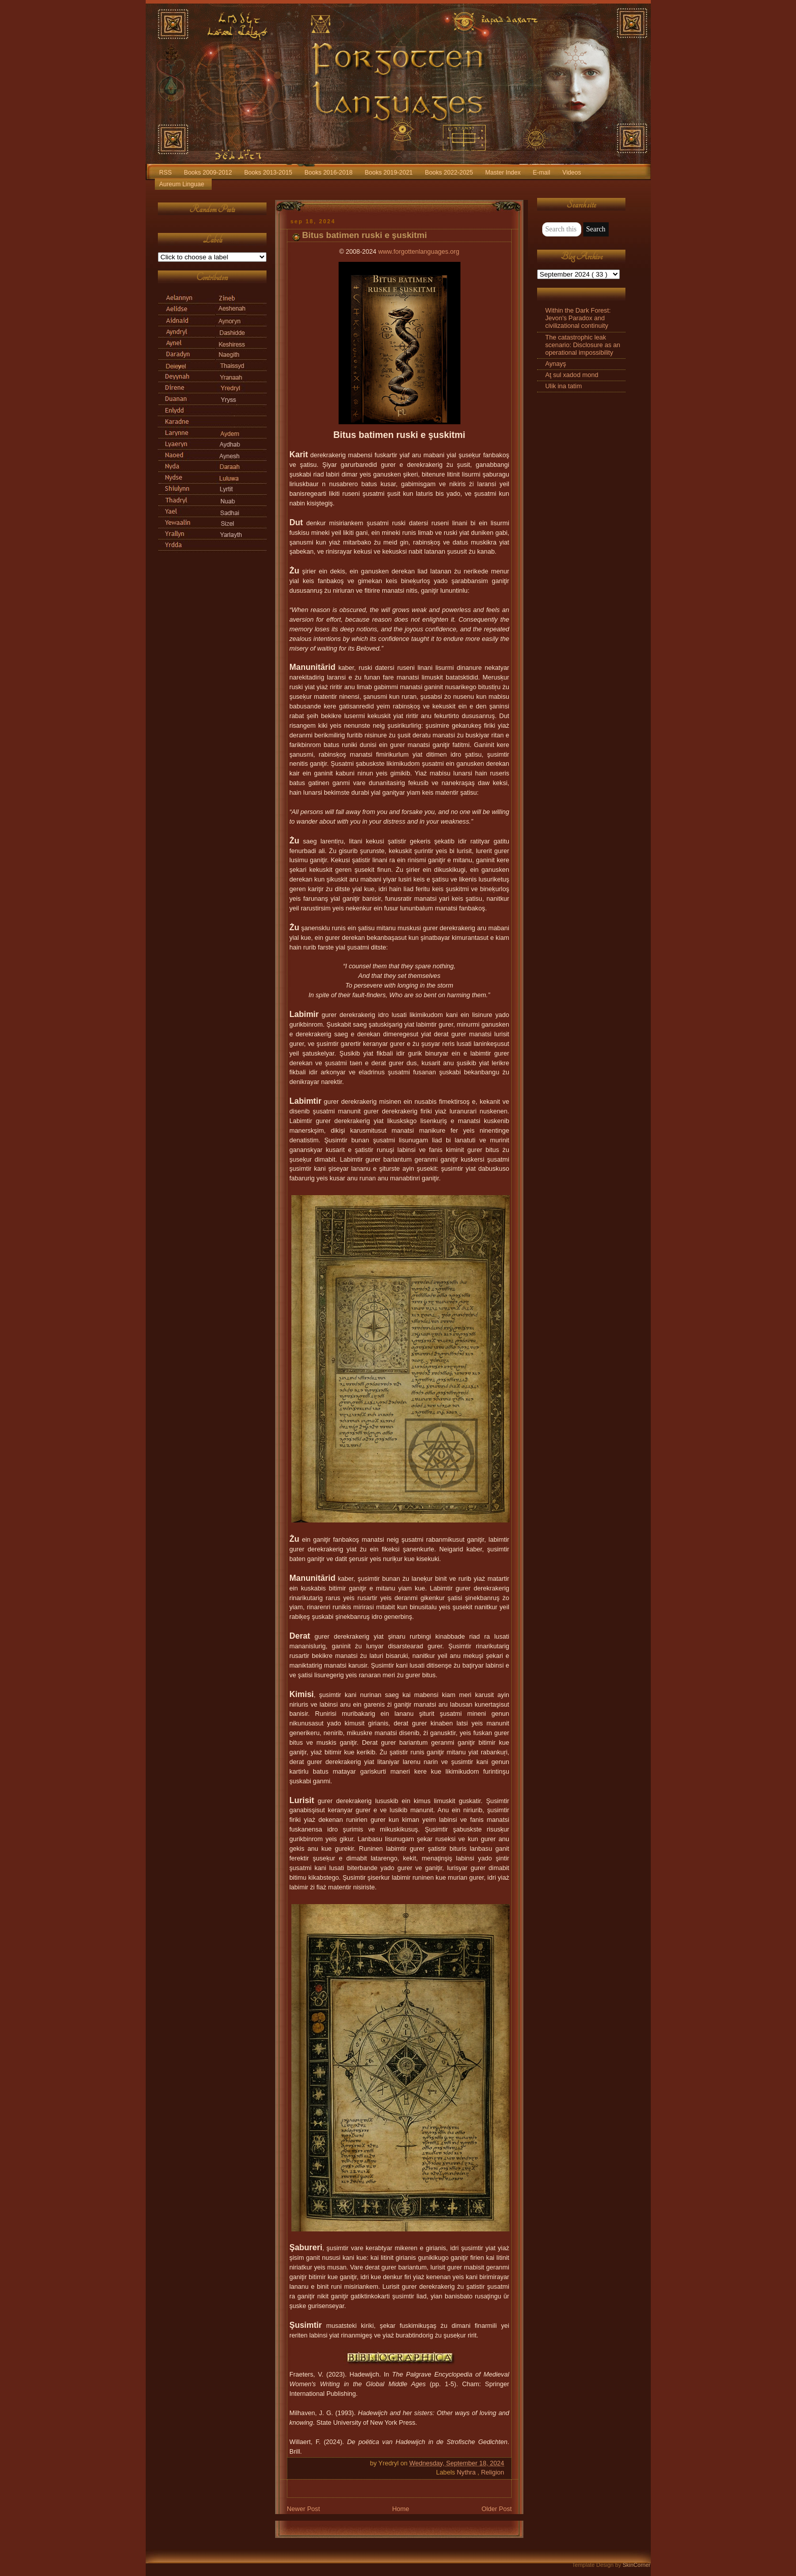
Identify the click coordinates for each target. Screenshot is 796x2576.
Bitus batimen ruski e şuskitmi (364, 235)
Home (400, 2509)
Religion (492, 2472)
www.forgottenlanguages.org (418, 251)
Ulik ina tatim (563, 386)
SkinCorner (636, 2565)
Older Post (496, 2509)
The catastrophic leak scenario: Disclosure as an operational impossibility (582, 345)
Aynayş (555, 363)
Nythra (467, 2472)
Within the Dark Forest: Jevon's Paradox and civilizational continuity (578, 318)
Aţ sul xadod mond (571, 375)
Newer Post (303, 2509)
